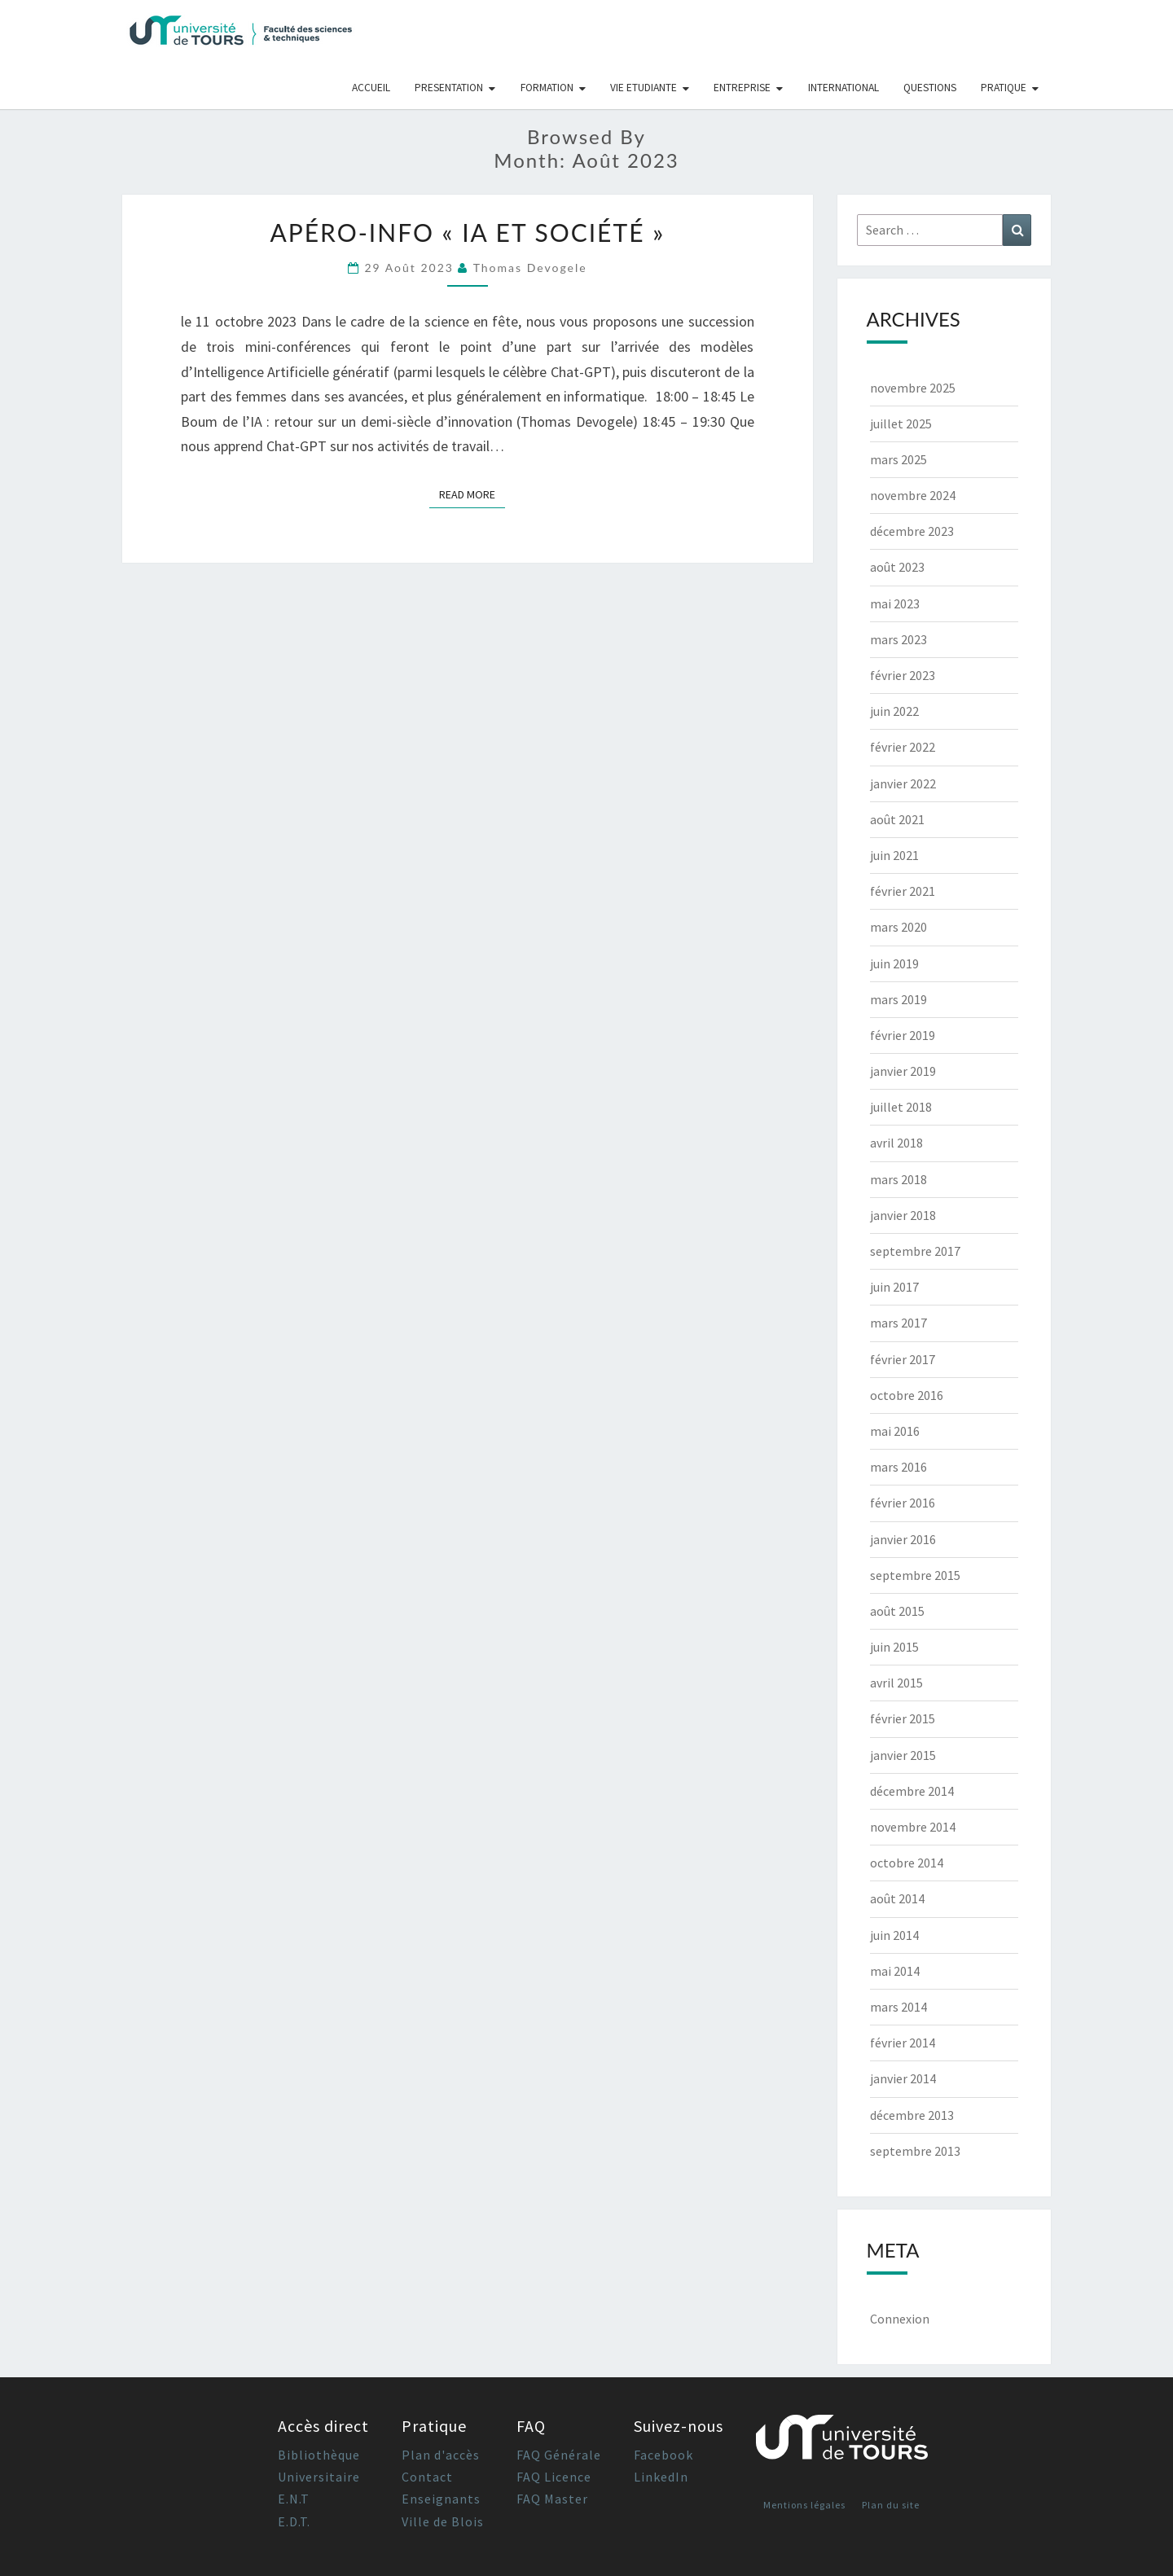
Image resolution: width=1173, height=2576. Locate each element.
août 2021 (897, 819)
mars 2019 (898, 999)
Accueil (371, 87)
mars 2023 (898, 639)
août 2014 (897, 1898)
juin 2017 (894, 1287)
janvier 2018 (903, 1215)
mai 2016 (895, 1431)
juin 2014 (894, 1935)
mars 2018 (898, 1179)
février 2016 (902, 1502)
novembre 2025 (913, 388)
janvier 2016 (903, 1539)
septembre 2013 (915, 2151)
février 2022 (902, 747)
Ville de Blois (443, 2521)
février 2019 (902, 1035)
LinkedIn (661, 2476)
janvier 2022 (903, 783)
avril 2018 (896, 1142)
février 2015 (902, 1718)
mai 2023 (895, 603)
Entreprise (742, 87)
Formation (547, 87)
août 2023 (897, 567)
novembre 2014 (913, 1827)
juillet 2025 (901, 423)
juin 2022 (894, 711)
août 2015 (897, 1611)
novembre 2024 (913, 495)
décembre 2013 (912, 2115)
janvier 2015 (903, 1755)
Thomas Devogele (530, 267)
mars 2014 (898, 2007)
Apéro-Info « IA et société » (467, 232)
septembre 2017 (915, 1251)
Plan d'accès (441, 2455)
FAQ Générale (558, 2455)
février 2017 (902, 1359)
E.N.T (294, 2498)
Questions (929, 87)
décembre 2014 (912, 1791)
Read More (472, 493)
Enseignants (441, 2498)
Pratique (1003, 87)
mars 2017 (898, 1322)
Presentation (449, 87)
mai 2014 (895, 1971)
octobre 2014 (906, 1862)
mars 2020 (898, 927)
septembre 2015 (915, 1575)
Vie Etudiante (643, 87)
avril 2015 (896, 1682)
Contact (427, 2476)
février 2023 (902, 675)
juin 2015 (894, 1647)
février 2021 (902, 891)
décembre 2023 (912, 531)
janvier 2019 (903, 1071)
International (843, 87)
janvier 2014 (903, 2078)
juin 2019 (894, 963)
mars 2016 (898, 1467)
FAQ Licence (553, 2476)
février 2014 (902, 2042)
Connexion (899, 2319)
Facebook (663, 2455)
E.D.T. (294, 2521)
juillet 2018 (901, 1107)
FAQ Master (552, 2498)
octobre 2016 (906, 1395)
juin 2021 (894, 855)
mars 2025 (898, 459)
